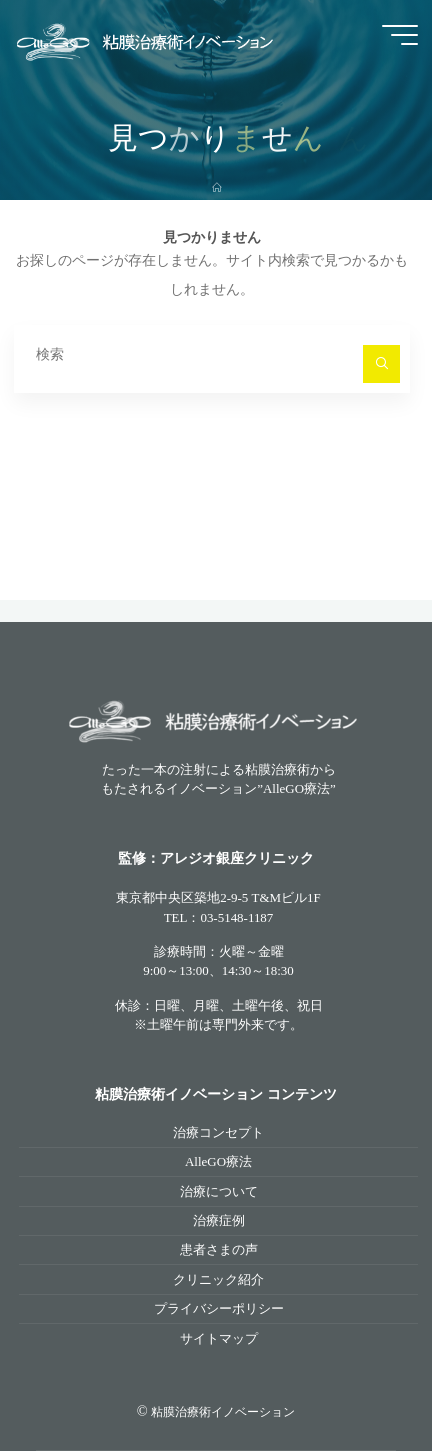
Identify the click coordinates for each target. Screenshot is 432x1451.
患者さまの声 (219, 1249)
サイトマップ (219, 1338)
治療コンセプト (218, 1132)
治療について (219, 1191)
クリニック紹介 (218, 1279)
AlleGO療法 (218, 1161)
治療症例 (219, 1220)
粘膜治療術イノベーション (223, 1412)
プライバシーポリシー (219, 1308)
